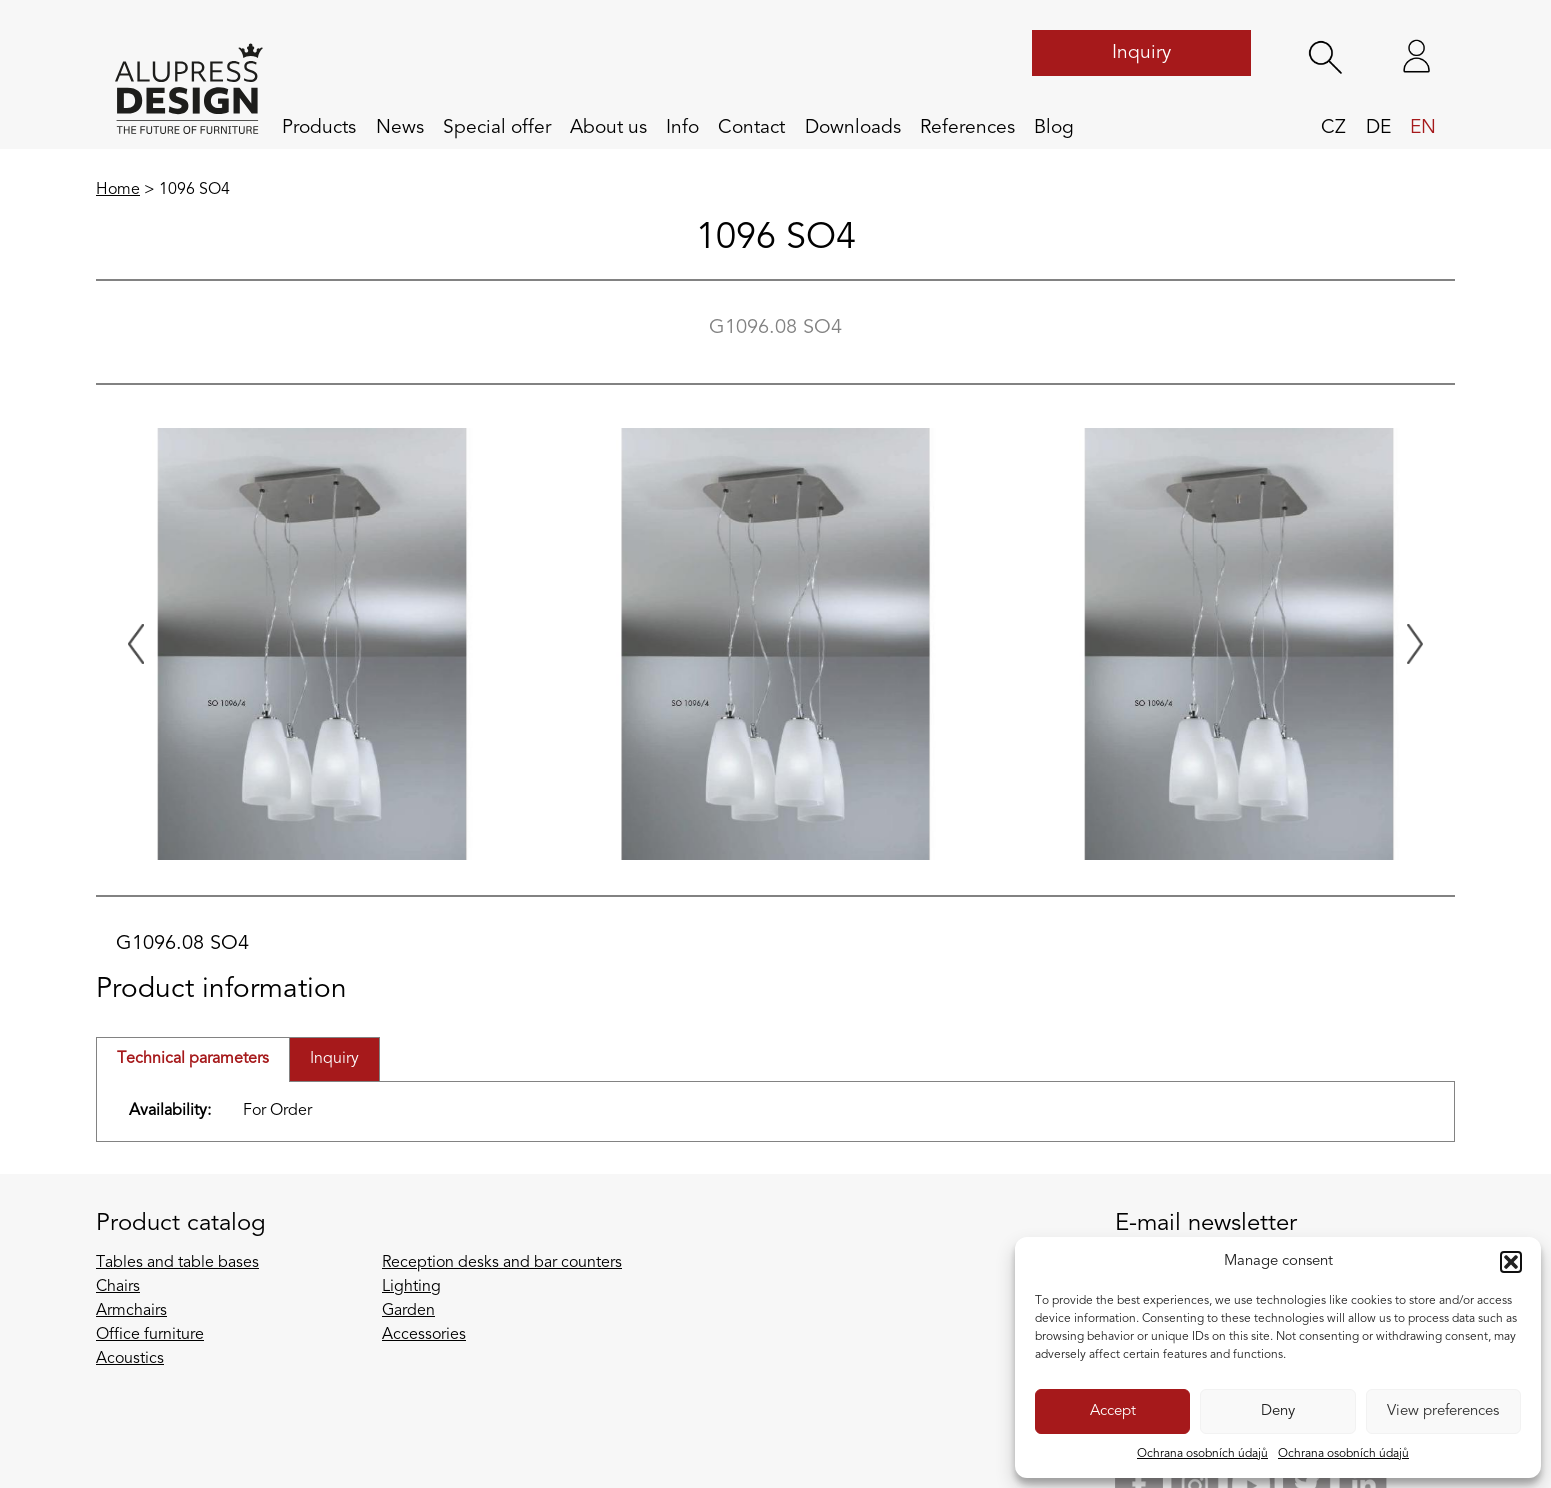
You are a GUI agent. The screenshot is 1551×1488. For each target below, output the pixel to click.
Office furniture (150, 1335)
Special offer (497, 128)
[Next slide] (1415, 644)
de (1378, 128)
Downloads (853, 128)
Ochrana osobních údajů (1202, 1454)
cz (1333, 128)
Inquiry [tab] (334, 1059)
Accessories (424, 1335)
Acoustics (130, 1359)
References (967, 128)
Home (118, 190)
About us (608, 128)
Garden (408, 1311)
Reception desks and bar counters (502, 1263)
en (1423, 128)
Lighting (411, 1287)
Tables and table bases (177, 1263)
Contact (751, 128)
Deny (1278, 1411)
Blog (1054, 128)
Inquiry (1141, 53)
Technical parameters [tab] (193, 1059)
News (400, 128)
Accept (1113, 1411)
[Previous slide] (136, 644)
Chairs (118, 1287)
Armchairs (131, 1311)
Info (682, 128)
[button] (1511, 1262)
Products (319, 128)
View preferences (1443, 1411)
